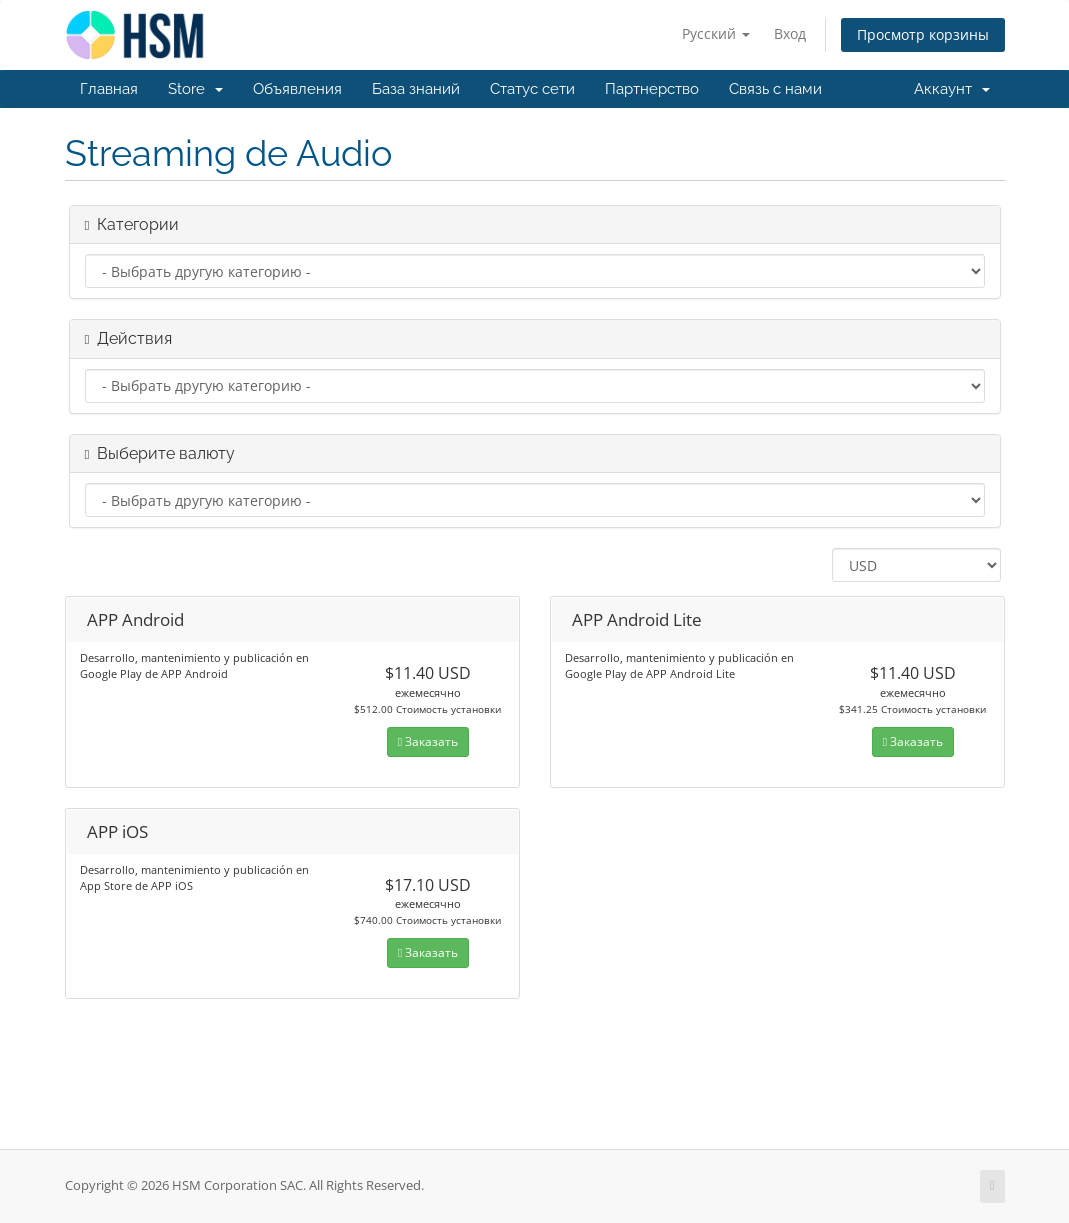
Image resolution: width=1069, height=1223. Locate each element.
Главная (109, 89)
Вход (790, 33)
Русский (716, 33)
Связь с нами (775, 89)
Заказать (428, 741)
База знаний (416, 89)
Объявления (297, 89)
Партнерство (652, 89)
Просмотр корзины (923, 34)
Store (195, 89)
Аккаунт (952, 89)
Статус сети (532, 89)
